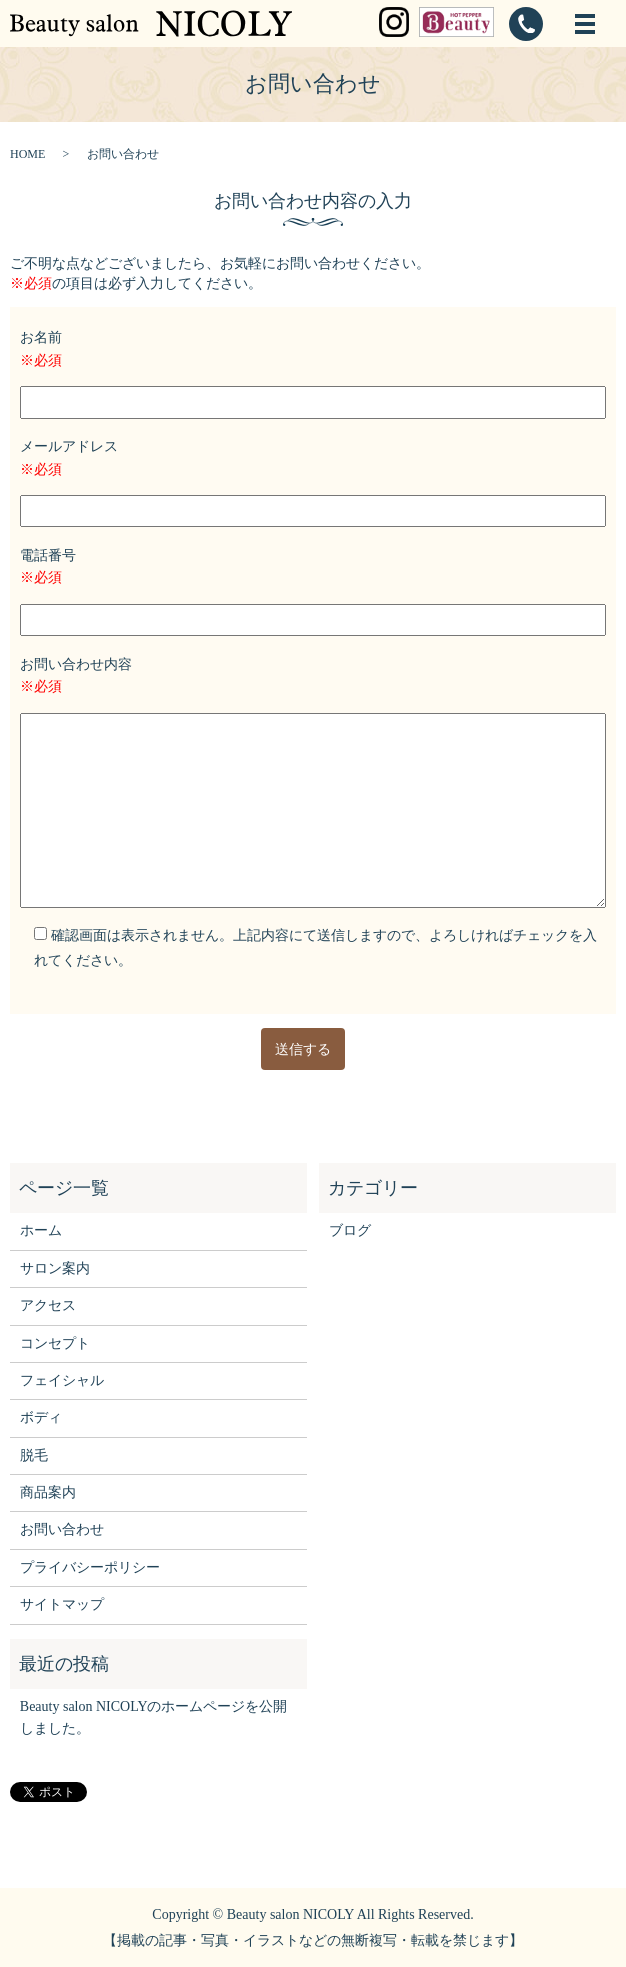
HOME (27, 154)
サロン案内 (55, 1268)
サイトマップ (62, 1604)
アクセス (48, 1305)
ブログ (350, 1230)
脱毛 (34, 1455)
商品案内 (48, 1492)
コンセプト (55, 1343)
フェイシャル (62, 1380)
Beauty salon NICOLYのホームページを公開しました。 (154, 1717)
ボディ (41, 1417)
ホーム (41, 1230)
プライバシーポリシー (90, 1567)
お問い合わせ (62, 1529)
